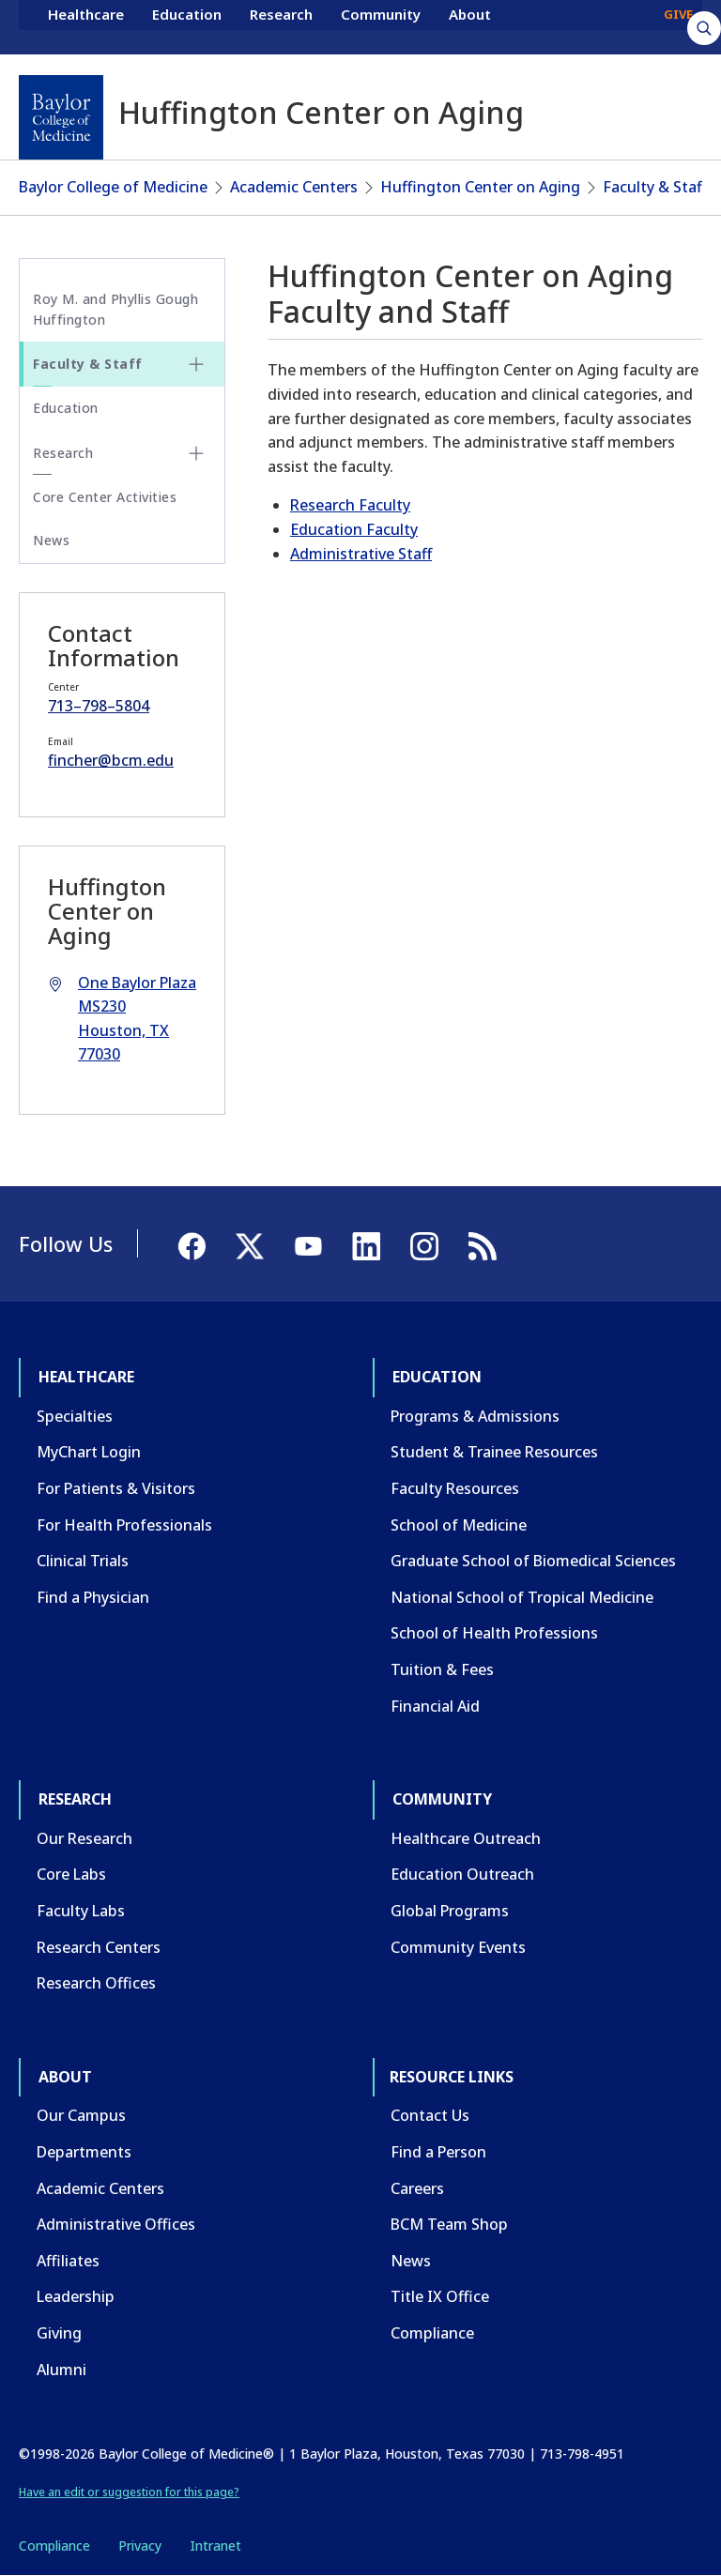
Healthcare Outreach (466, 1838)
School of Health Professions (494, 1633)
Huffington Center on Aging (480, 186)
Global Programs (450, 1910)
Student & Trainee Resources (494, 1451)
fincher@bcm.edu (111, 760)
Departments (84, 2152)
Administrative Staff (361, 553)
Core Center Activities (104, 497)
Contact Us (430, 2115)
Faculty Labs (81, 1910)
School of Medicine (459, 1525)
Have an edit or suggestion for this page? (129, 2492)
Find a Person (438, 2152)
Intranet (215, 2545)
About (470, 26)
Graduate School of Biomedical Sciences (533, 1560)
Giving (59, 2333)
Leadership (76, 2296)
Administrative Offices (116, 2224)
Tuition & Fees (442, 1669)
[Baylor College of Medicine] (61, 117)
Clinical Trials (83, 1560)
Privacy (139, 2545)
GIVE (678, 26)
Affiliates (68, 2260)
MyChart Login (89, 1451)
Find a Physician (93, 1597)
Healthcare (86, 26)
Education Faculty (354, 529)
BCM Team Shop (449, 2224)
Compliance (432, 2333)
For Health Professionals (124, 1525)
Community (381, 26)
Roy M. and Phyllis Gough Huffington (115, 309)
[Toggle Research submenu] (196, 453)
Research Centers (99, 1947)
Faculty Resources (455, 1488)
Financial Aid (435, 1706)
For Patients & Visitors (116, 1488)
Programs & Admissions (475, 1416)
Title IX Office (440, 2296)
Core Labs (71, 1874)
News (51, 540)
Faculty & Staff (655, 186)
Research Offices (96, 1983)
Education (187, 26)
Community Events (458, 1947)
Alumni (61, 2369)
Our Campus (81, 2115)
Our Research (84, 1838)
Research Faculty (350, 505)
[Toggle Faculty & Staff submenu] (196, 364)
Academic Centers (294, 186)
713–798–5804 (98, 705)
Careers (417, 2188)
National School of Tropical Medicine (522, 1597)
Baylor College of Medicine (113, 186)
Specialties (75, 1416)
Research (281, 26)
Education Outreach (462, 1874)
